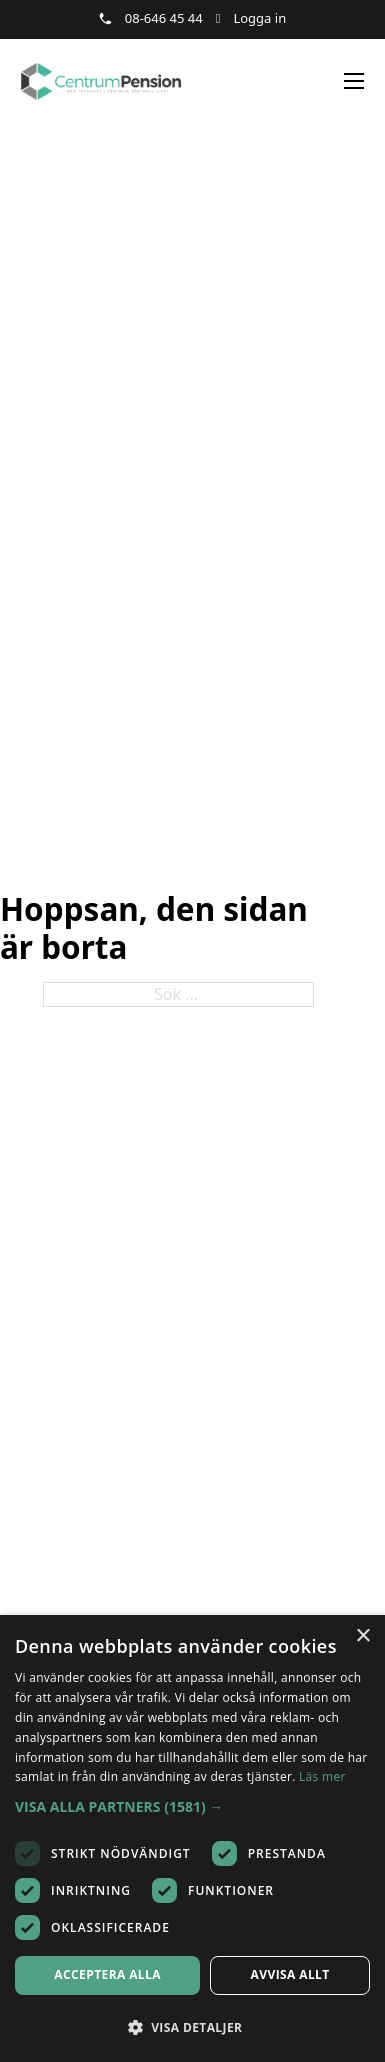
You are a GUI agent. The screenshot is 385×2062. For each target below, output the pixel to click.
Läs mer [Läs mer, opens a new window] (322, 1776)
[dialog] (192, 1838)
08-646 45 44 (164, 18)
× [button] (362, 1636)
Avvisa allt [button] (290, 1974)
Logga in (259, 18)
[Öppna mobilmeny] (354, 81)
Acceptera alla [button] (107, 1974)
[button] (192, 1806)
